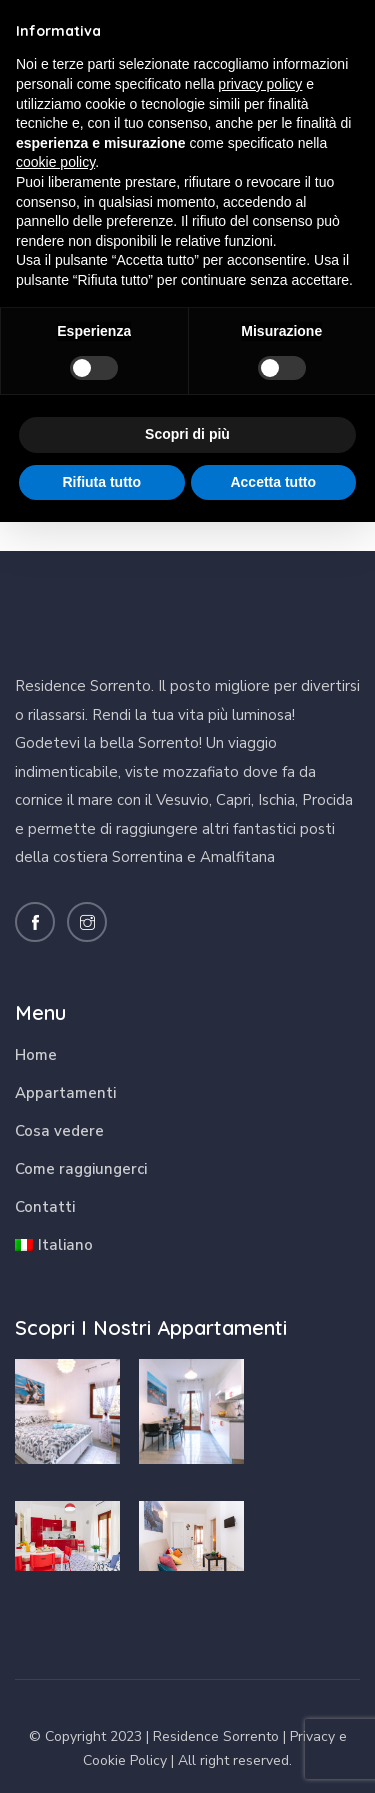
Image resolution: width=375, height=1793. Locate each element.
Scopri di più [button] (187, 434)
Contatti (45, 1207)
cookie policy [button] (55, 162)
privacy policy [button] (260, 84)
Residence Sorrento (216, 1736)
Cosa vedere (59, 1131)
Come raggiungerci (81, 1169)
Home (36, 1055)
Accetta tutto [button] (273, 482)
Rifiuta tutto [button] (101, 482)
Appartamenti (65, 1093)
